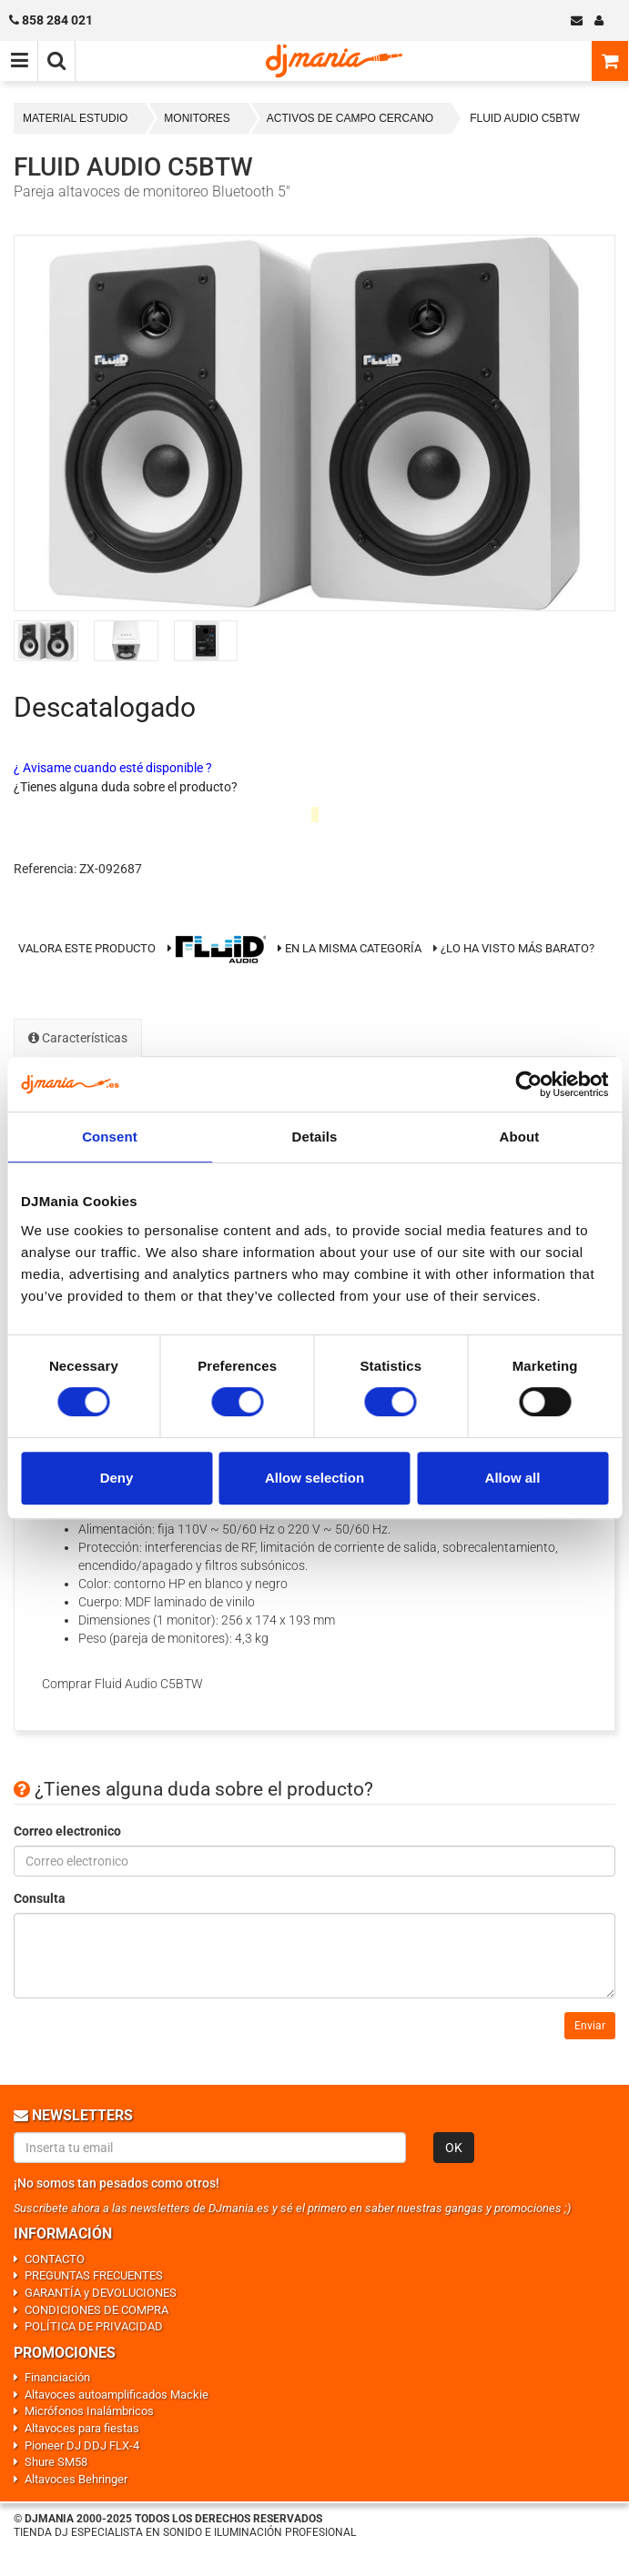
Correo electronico (67, 1831)
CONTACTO (55, 2259)
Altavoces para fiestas (82, 2428)
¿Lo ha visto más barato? (517, 948)
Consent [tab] (109, 1136)
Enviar (589, 2025)
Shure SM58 (56, 2462)
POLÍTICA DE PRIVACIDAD (94, 2326)
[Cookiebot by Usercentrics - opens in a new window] (528, 1084)
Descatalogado (105, 707)
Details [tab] (315, 1136)
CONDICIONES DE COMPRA (96, 2310)
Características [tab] (77, 1038)
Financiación (57, 2377)
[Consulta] (314, 1955)
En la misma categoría (349, 948)
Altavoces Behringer (76, 2479)
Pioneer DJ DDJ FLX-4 (82, 2445)
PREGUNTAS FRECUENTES (94, 2275)
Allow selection (314, 1477)
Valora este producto (87, 948)
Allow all (513, 1477)
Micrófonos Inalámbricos (89, 2411)
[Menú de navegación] (19, 61)
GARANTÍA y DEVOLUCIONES (101, 2292)
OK (453, 2147)
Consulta (40, 1898)
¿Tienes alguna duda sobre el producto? (126, 787)
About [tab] (520, 1136)
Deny (117, 1477)
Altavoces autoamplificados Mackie (116, 2394)
